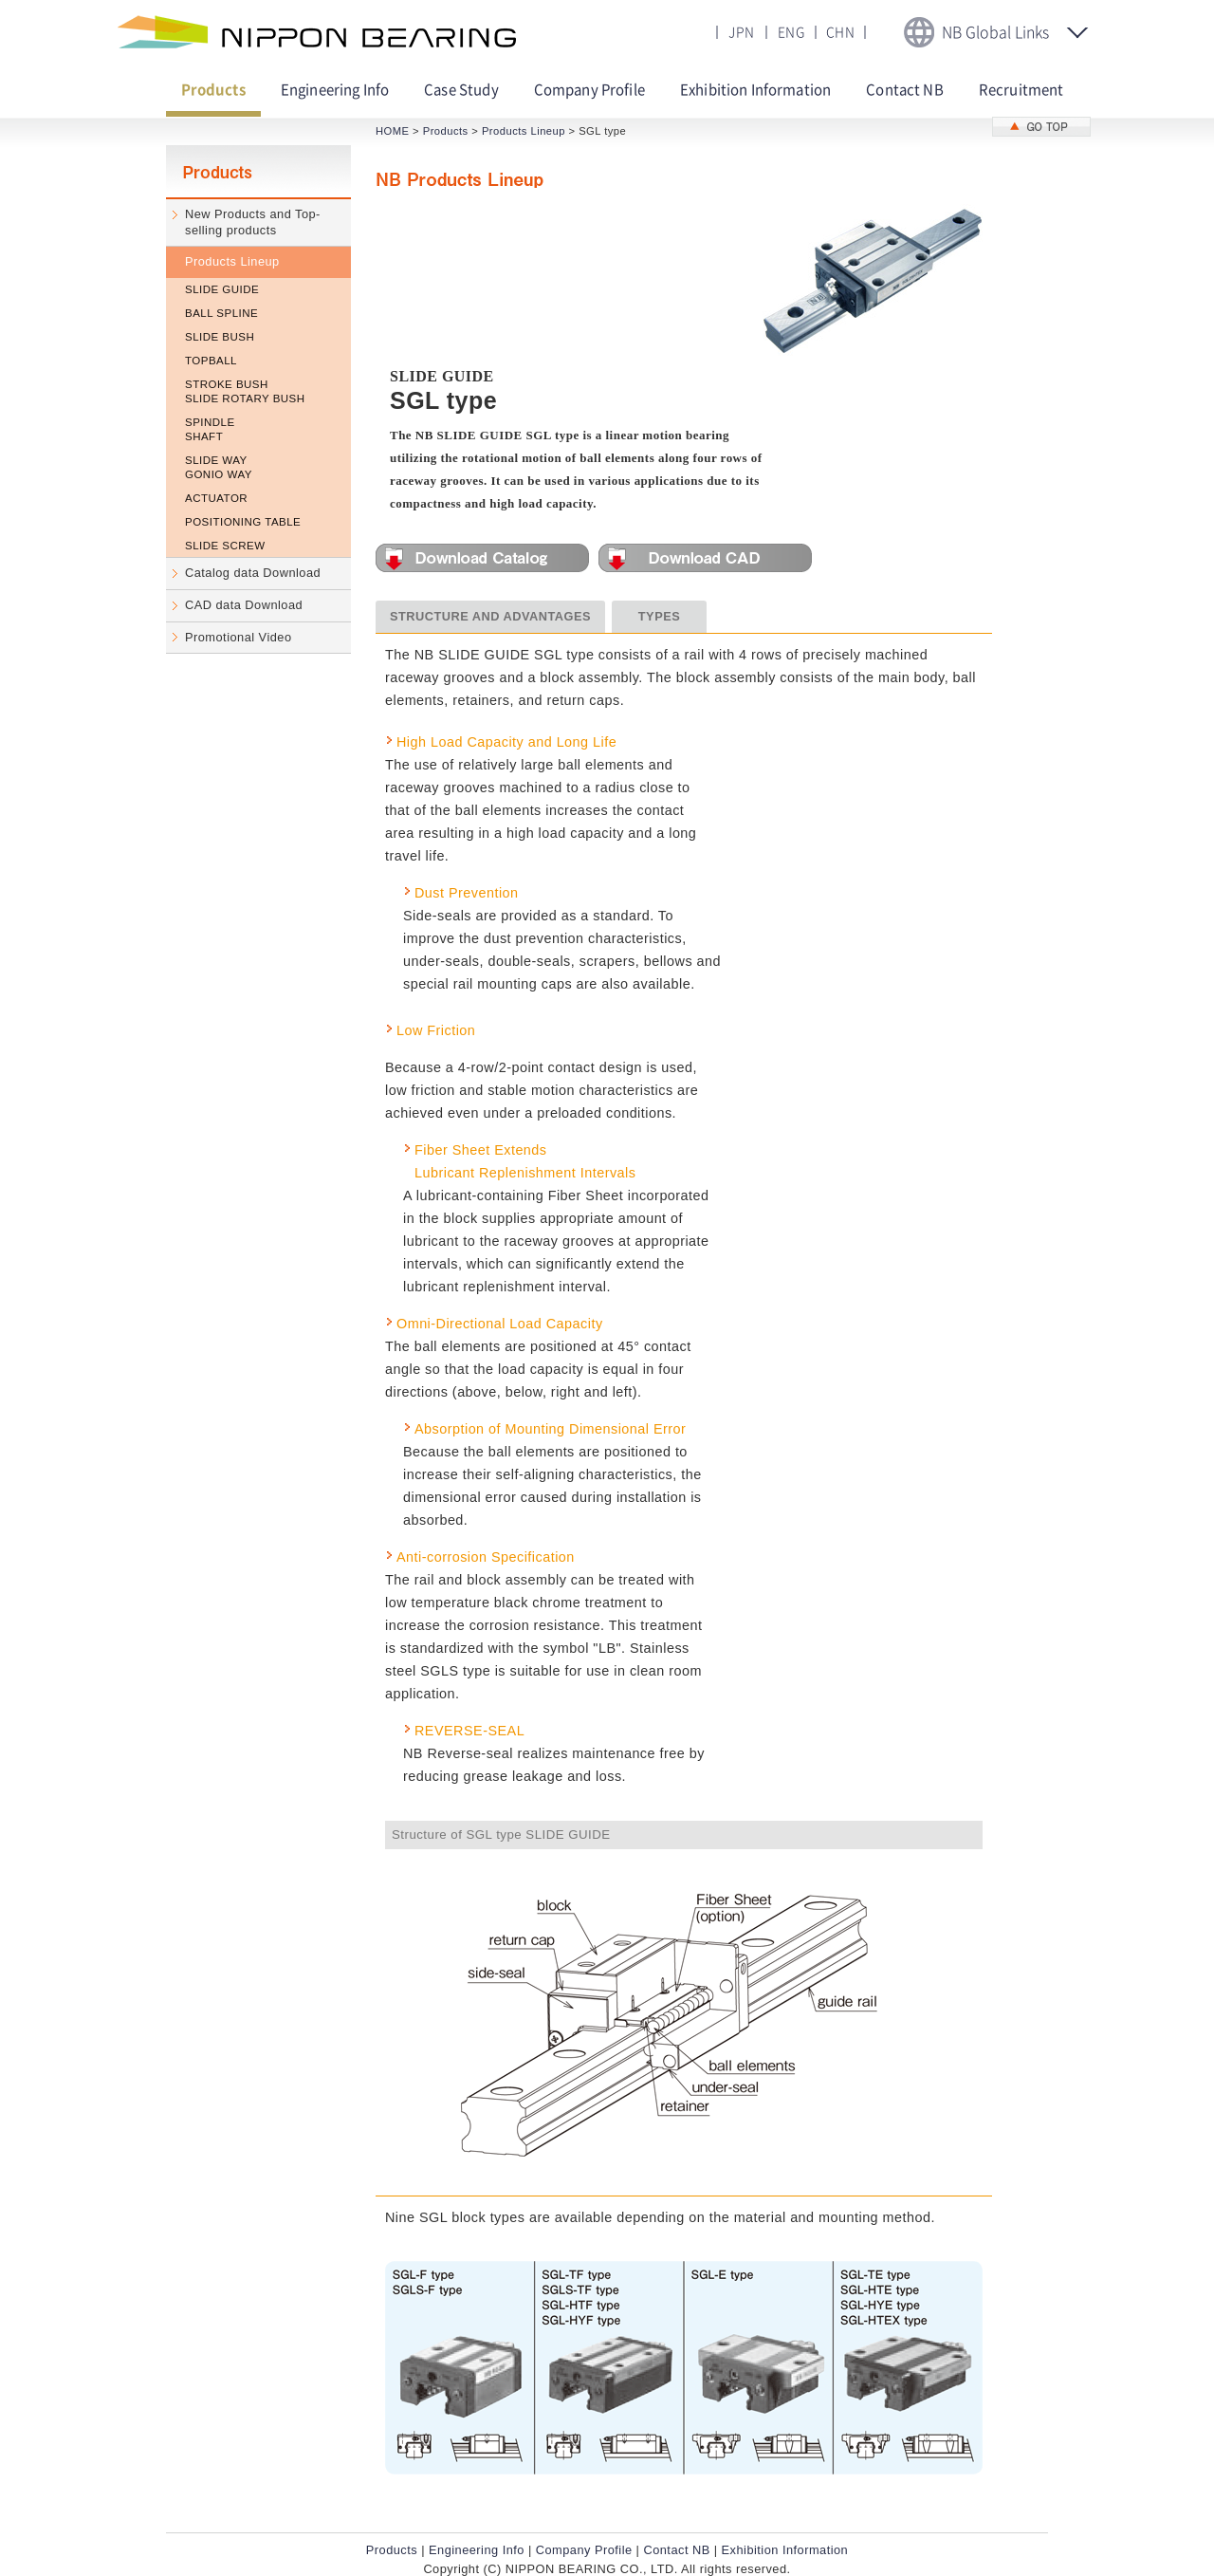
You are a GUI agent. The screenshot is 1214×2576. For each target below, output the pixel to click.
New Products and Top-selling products (253, 222)
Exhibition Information (755, 90)
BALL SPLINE (221, 313)
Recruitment (1021, 90)
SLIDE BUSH (219, 337)
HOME (392, 131)
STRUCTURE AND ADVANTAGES (490, 616)
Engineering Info (335, 90)
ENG (791, 32)
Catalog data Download (253, 572)
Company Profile (589, 90)
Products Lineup (232, 261)
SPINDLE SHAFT (210, 429)
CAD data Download (244, 605)
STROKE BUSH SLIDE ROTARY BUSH (245, 391)
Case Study (461, 90)
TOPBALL (211, 360)
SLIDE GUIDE (222, 289)
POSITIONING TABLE (243, 522)
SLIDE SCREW (225, 545)
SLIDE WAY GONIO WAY (218, 467)
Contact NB (905, 90)
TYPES (659, 616)
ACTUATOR (216, 498)
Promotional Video (238, 637)
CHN (840, 32)
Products (446, 131)
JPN (741, 32)
